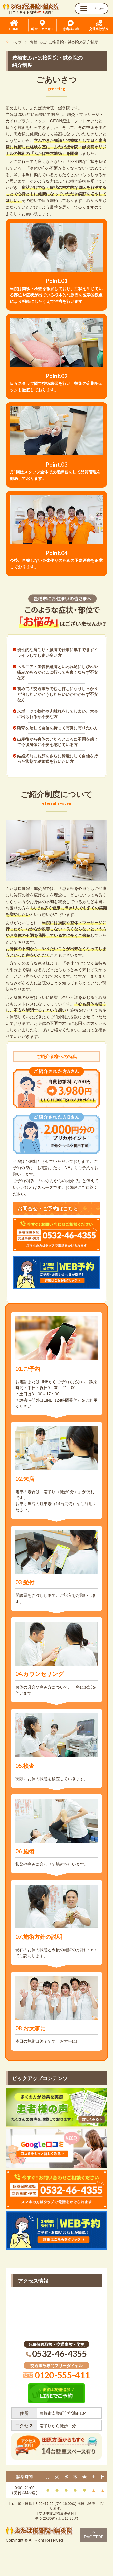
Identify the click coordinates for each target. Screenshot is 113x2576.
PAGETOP (94, 2536)
